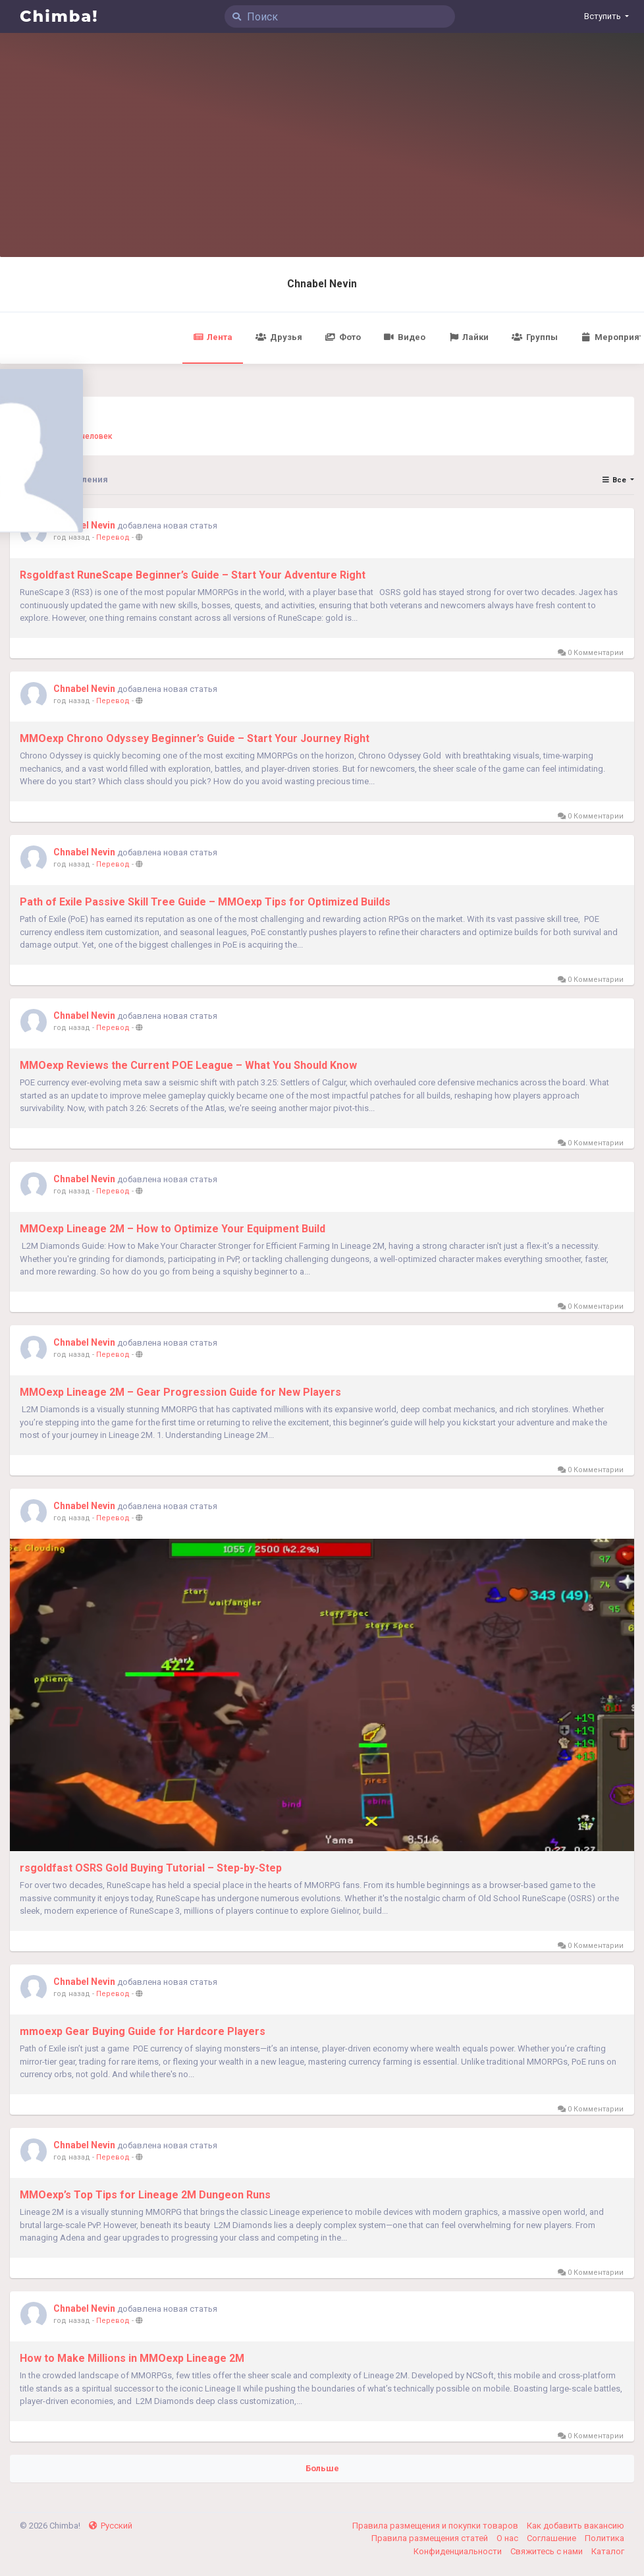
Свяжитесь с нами (547, 2551)
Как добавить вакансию (575, 2526)
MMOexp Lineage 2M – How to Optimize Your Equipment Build (172, 1228)
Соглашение (552, 2538)
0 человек (93, 436)
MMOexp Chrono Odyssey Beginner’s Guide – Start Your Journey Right (194, 738)
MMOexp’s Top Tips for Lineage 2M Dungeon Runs (145, 2195)
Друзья (278, 337)
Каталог (607, 2551)
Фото (343, 337)
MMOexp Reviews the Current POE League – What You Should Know (188, 1065)
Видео (404, 337)
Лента (212, 337)
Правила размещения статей (430, 2538)
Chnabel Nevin (322, 284)
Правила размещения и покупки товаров (436, 2526)
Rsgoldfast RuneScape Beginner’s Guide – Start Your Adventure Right (192, 575)
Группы (534, 337)
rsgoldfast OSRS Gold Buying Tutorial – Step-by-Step (151, 1868)
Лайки (468, 337)
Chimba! (59, 16)
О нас (508, 2538)
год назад (71, 537)
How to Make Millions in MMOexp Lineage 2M (132, 2358)
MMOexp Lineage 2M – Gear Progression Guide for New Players (180, 1392)
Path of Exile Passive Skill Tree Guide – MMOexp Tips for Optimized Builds (205, 902)
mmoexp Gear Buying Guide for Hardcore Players (142, 2031)
